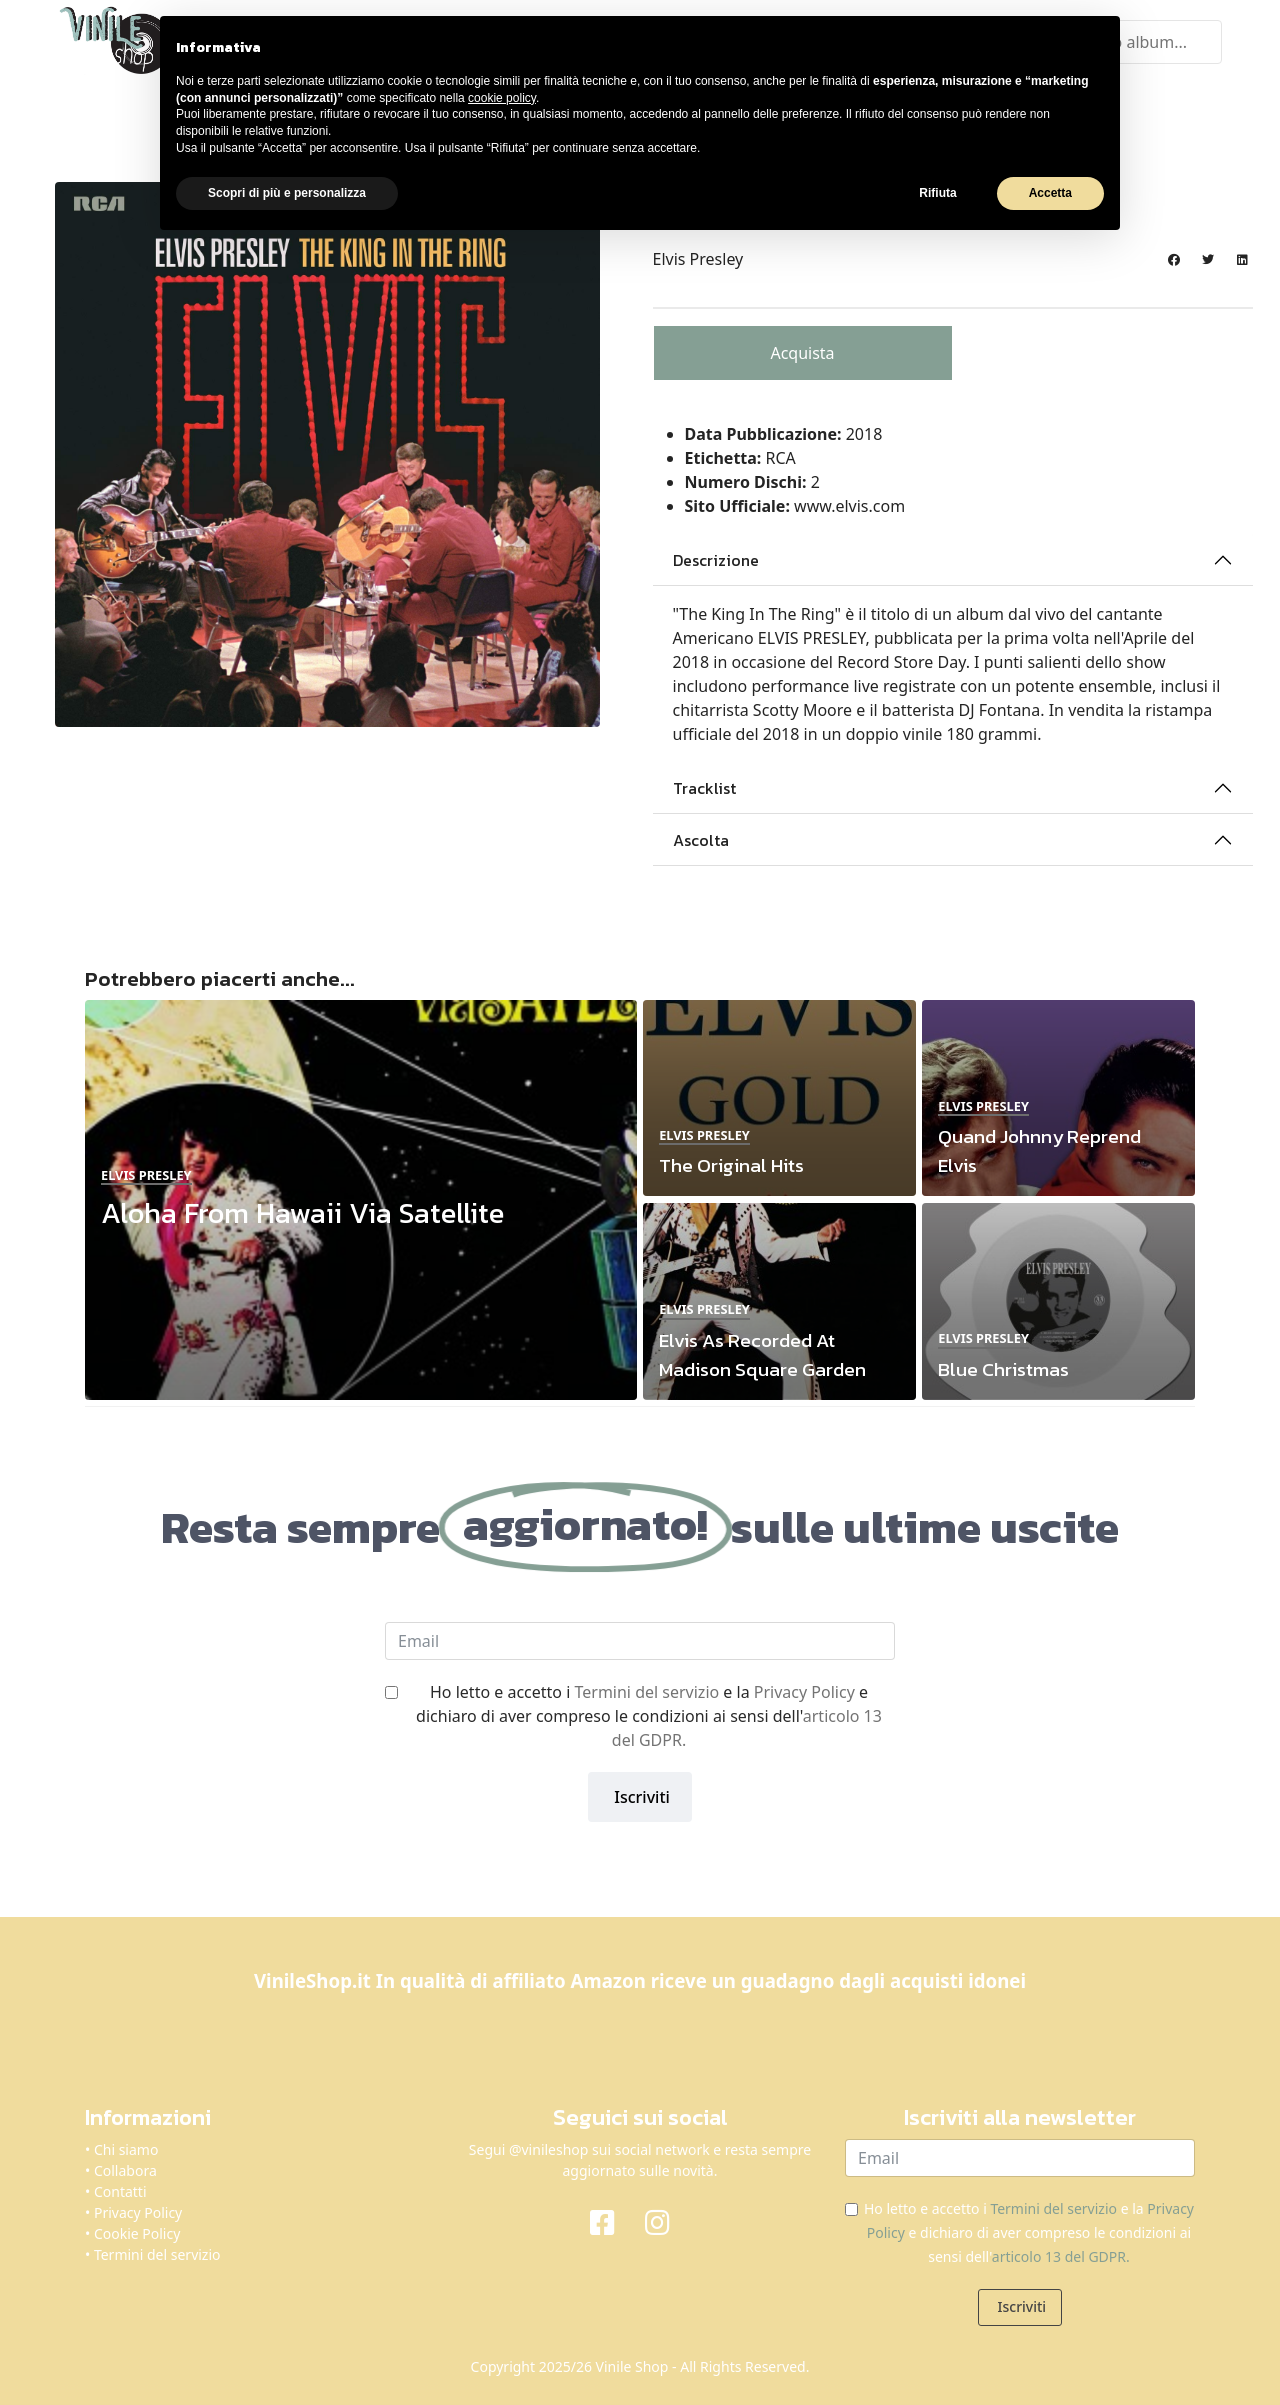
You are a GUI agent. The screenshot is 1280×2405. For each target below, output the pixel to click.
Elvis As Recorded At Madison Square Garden (762, 1352)
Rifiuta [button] (937, 193)
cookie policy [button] (502, 98)
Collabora (125, 2168)
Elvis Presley (698, 257)
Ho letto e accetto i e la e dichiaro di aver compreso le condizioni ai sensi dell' (649, 1714)
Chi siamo (126, 2147)
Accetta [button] (1050, 193)
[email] (640, 1639)
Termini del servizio (646, 1690)
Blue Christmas (1003, 1366)
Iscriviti (640, 1795)
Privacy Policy (804, 1690)
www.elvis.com (849, 504)
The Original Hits (731, 1163)
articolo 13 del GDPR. (1061, 2254)
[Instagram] (667, 2219)
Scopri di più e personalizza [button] (287, 193)
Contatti (120, 2189)
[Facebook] (612, 2219)
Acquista (802, 351)
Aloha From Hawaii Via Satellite (302, 1210)
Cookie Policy (137, 2231)
